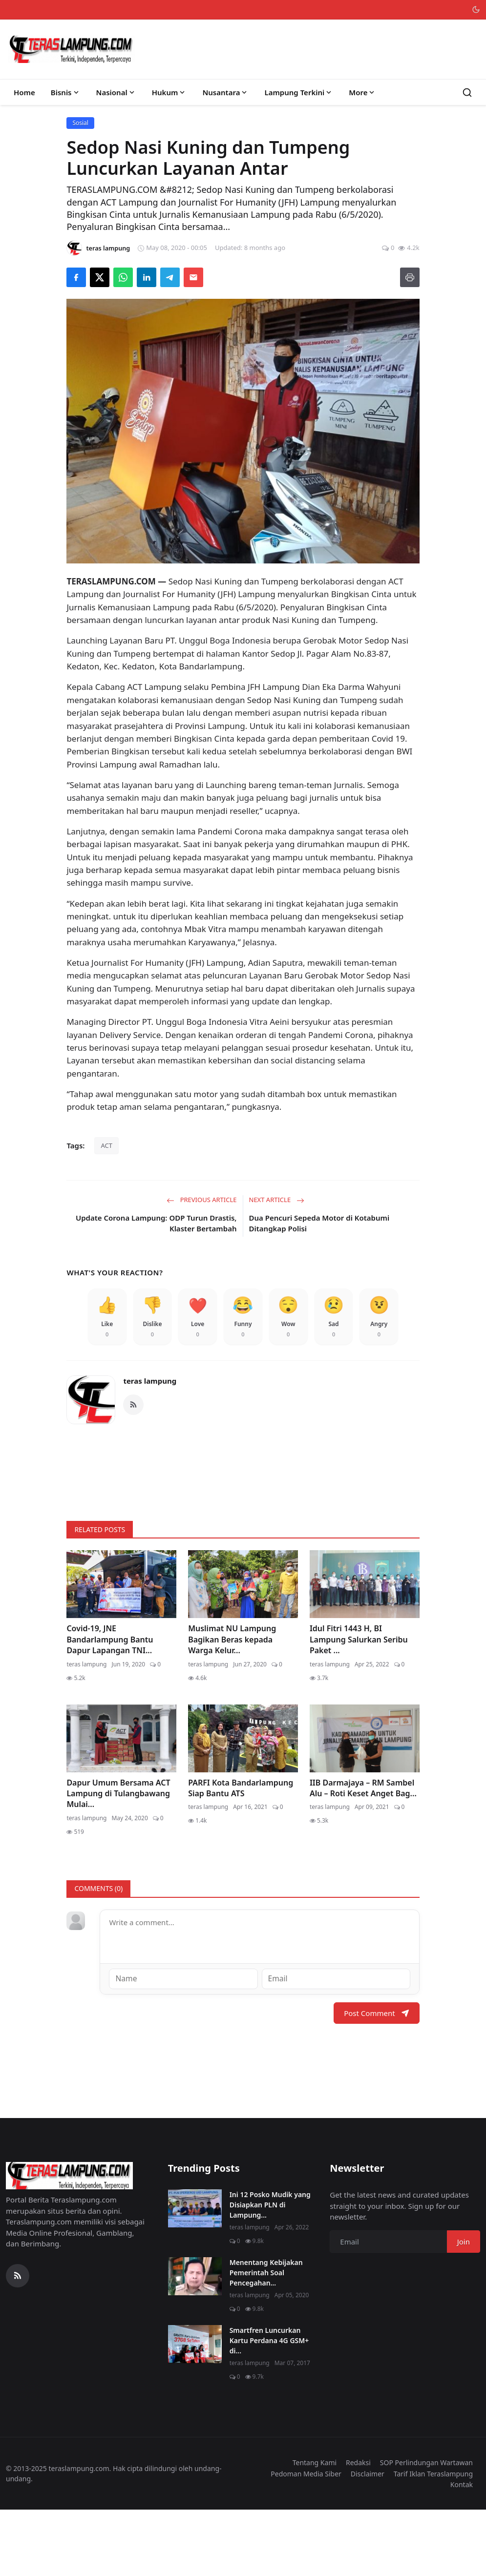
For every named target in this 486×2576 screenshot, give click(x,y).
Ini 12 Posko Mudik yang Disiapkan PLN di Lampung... (270, 2270)
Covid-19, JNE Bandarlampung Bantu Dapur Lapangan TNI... (109, 1705)
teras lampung (149, 1447)
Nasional (116, 92)
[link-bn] (242, 1534)
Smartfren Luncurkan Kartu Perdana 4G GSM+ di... (269, 2406)
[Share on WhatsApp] (123, 277)
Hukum (169, 92)
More (362, 92)
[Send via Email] (193, 277)
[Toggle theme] (476, 9)
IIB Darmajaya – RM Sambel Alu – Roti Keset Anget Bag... (363, 1854)
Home (24, 92)
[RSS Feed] (133, 1471)
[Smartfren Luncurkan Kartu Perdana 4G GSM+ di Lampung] (195, 2410)
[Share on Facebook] (76, 277)
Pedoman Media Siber (306, 2539)
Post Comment (376, 2079)
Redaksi (358, 2528)
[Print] (410, 277)
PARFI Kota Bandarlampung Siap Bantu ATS (240, 1854)
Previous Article (201, 1199)
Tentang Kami (315, 2528)
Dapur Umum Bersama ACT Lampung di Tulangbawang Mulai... (118, 1860)
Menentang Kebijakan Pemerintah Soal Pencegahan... (266, 2338)
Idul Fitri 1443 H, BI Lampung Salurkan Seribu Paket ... (359, 1705)
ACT (106, 1145)
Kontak (461, 2550)
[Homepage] (71, 49)
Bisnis (66, 92)
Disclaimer (367, 2539)
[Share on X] (99, 277)
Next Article (276, 1199)
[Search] (467, 92)
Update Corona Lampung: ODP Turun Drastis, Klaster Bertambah (156, 1223)
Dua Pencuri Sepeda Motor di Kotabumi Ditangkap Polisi (319, 1223)
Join (463, 2307)
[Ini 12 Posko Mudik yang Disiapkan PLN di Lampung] (195, 2274)
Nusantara (225, 92)
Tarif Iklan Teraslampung (433, 2539)
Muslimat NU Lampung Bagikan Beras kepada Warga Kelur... (232, 1705)
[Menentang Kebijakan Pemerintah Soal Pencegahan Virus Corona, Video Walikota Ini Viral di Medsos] (195, 2342)
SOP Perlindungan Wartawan (426, 2528)
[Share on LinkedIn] (146, 277)
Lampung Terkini (298, 92)
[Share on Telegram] (170, 277)
